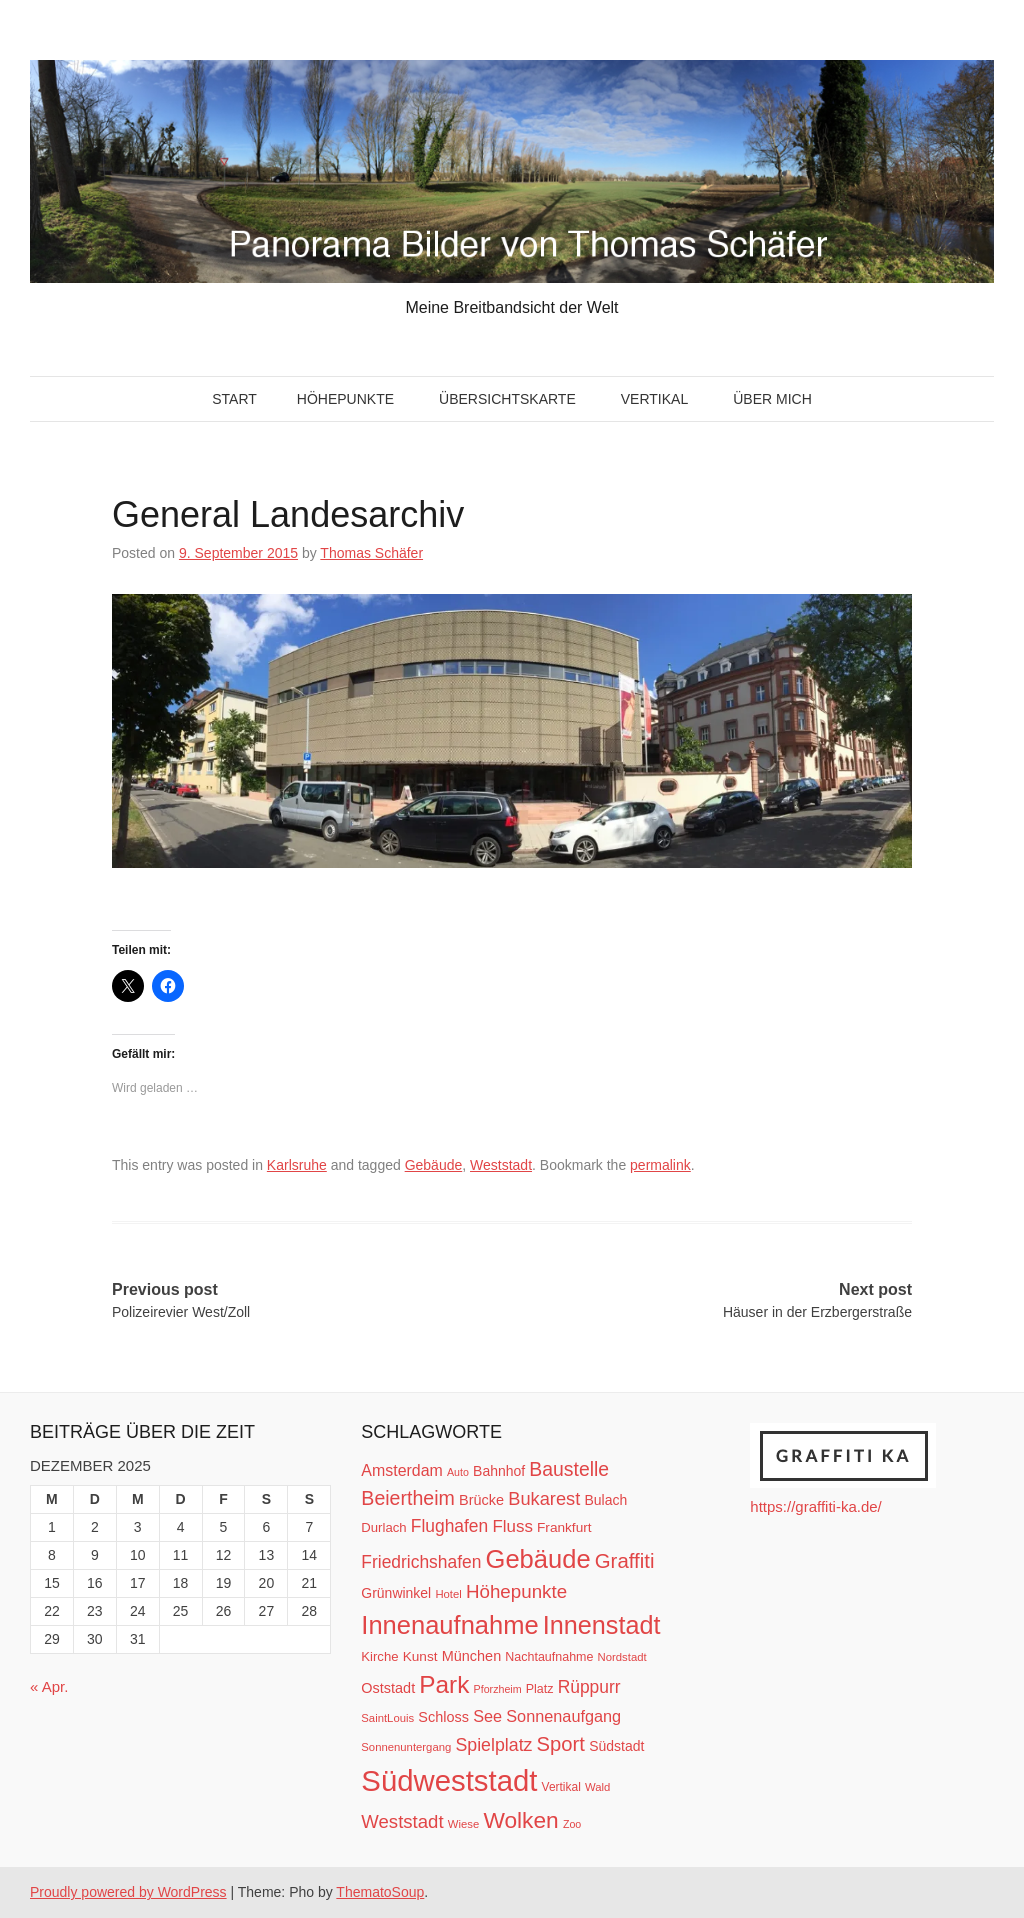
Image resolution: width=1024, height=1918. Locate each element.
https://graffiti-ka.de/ (815, 1506)
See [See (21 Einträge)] (487, 1716)
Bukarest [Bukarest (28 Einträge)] (544, 1498)
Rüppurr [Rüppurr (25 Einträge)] (589, 1687)
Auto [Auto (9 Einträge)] (458, 1472)
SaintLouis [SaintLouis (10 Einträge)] (387, 1718)
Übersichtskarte (507, 399)
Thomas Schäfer (371, 553)
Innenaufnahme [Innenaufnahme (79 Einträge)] (449, 1625)
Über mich (772, 399)
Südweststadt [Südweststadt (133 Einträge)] (449, 1780)
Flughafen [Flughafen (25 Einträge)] (450, 1526)
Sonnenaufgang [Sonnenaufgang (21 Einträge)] (563, 1716)
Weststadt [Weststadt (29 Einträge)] (402, 1821)
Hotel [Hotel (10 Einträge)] (448, 1594)
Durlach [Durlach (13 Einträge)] (383, 1527)
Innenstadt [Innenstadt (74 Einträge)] (602, 1625)
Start (234, 399)
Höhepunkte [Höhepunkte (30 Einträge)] (516, 1591)
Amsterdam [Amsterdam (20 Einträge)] (401, 1470)
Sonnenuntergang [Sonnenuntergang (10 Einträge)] (406, 1747)
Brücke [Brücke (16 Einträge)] (481, 1500)
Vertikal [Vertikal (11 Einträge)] (561, 1787)
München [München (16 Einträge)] (471, 1656)
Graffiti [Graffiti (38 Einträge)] (625, 1561)
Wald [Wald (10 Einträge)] (597, 1787)
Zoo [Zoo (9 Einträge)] (572, 1824)
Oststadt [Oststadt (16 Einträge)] (388, 1688)
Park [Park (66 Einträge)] (444, 1684)
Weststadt (501, 1165)
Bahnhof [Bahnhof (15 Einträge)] (499, 1471)
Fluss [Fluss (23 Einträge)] (512, 1526)
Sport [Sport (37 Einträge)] (561, 1744)
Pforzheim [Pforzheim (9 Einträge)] (498, 1689)
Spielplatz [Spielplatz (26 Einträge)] (493, 1745)
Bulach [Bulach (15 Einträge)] (605, 1500)
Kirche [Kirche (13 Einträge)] (379, 1656)
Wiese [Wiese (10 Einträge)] (463, 1824)
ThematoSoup (380, 1892)
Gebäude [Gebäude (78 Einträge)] (538, 1559)
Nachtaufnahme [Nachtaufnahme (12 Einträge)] (549, 1657)
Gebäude (434, 1165)
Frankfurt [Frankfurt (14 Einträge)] (564, 1527)
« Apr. (49, 1686)
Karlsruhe (297, 1165)
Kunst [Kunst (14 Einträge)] (420, 1656)
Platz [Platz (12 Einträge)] (540, 1689)
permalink (660, 1165)
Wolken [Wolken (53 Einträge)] (520, 1820)
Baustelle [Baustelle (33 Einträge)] (569, 1469)
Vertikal (654, 399)
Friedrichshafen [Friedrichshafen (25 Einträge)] (421, 1562)
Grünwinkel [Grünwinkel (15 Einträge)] (396, 1593)
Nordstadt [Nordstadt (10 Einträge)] (622, 1657)
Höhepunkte (345, 399)
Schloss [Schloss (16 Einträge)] (443, 1717)
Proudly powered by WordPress (128, 1892)
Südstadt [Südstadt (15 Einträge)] (616, 1746)
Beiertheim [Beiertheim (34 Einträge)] (408, 1498)
